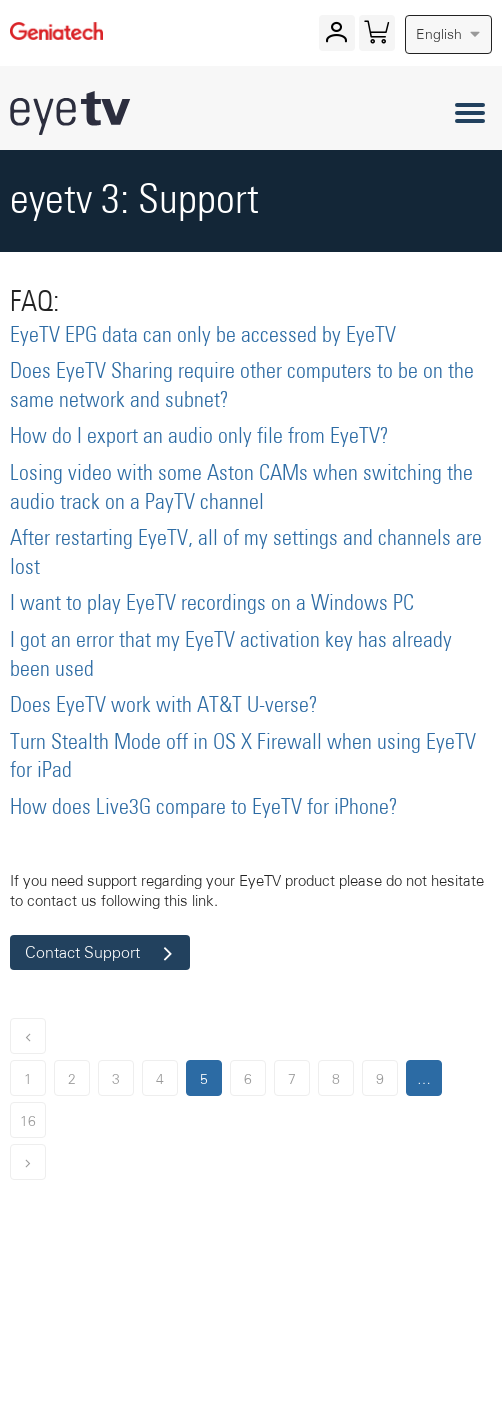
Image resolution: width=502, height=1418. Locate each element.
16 (28, 1121)
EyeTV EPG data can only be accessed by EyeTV (203, 336)
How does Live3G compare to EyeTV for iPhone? (204, 808)
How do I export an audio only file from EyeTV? (199, 437)
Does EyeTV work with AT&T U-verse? (164, 706)
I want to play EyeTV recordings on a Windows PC (212, 604)
